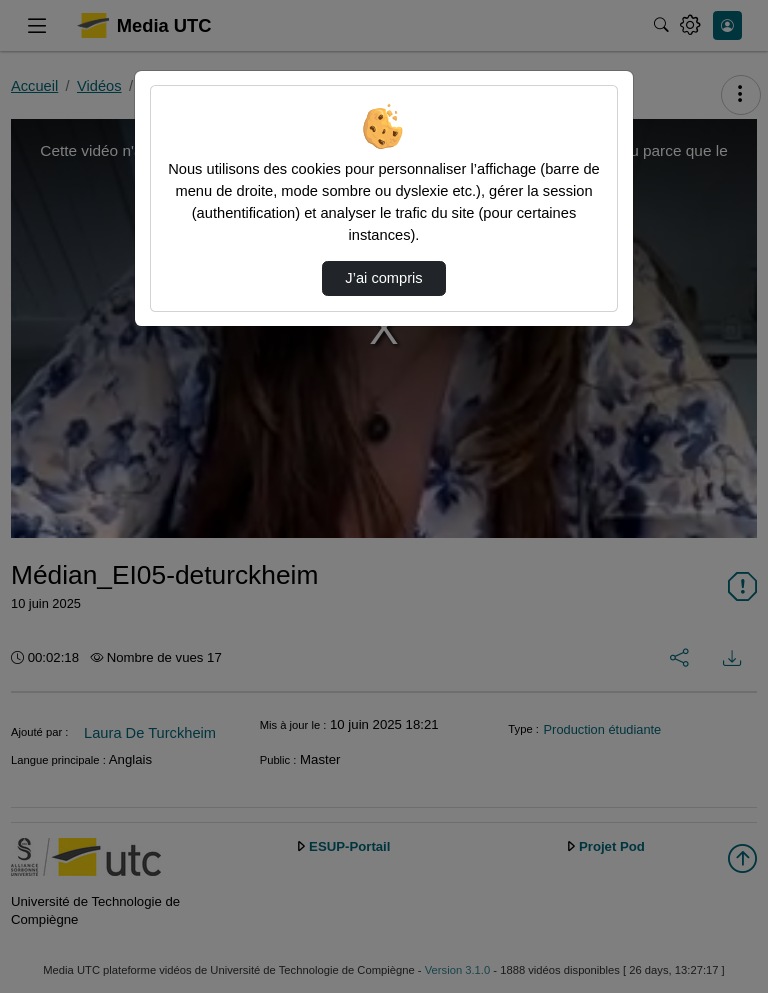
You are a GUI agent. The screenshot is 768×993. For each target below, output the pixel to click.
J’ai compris (383, 278)
